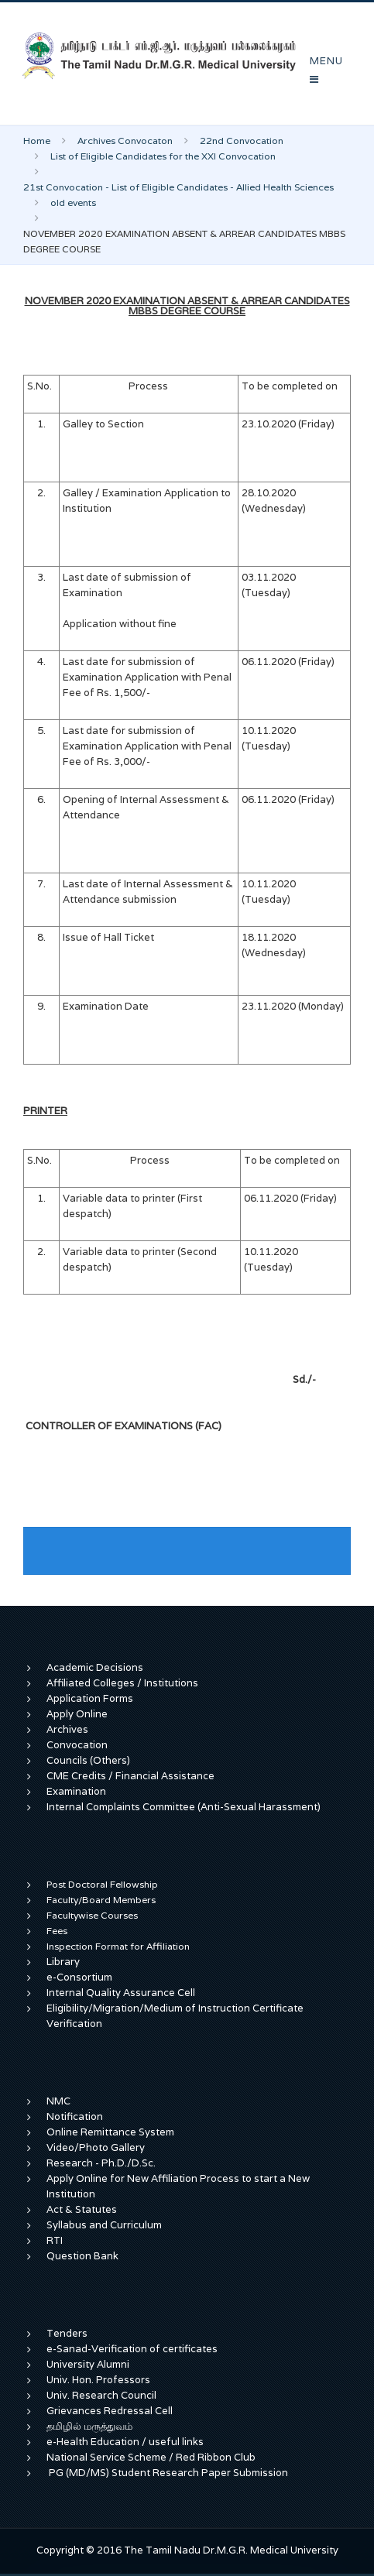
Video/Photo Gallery (95, 2147)
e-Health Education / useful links (125, 2441)
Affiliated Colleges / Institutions (122, 1682)
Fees (56, 1930)
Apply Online (77, 1713)
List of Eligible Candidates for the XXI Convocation (163, 156)
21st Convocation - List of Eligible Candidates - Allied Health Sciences (178, 187)
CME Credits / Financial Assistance (130, 1775)
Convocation (77, 1744)
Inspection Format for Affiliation (118, 1946)
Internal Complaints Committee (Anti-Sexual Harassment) (183, 1806)
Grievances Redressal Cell (109, 2410)
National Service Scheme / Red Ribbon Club (151, 2457)
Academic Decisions (94, 1667)
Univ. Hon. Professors (98, 2379)
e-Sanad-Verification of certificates (132, 2348)
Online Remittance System (110, 2132)
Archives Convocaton (125, 140)
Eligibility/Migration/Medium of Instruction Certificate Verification (175, 2015)
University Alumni (87, 2364)
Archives (67, 1729)
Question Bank (82, 2255)
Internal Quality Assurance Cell (120, 1992)
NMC (58, 2101)
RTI (54, 2240)
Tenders (66, 2333)
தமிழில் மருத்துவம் (89, 2426)
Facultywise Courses (92, 1915)
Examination (76, 1791)
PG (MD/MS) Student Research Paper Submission (168, 2472)
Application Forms (89, 1698)
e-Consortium (79, 1977)
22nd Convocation (241, 140)
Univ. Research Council (101, 2395)
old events (73, 202)
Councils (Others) (88, 1760)
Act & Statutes (81, 2209)
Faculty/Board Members (101, 1899)
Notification (74, 2116)
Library (63, 1961)
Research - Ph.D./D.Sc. (101, 2163)
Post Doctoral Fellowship (102, 1884)
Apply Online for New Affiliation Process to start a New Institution (178, 2186)
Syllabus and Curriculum (104, 2224)
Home (36, 140)
